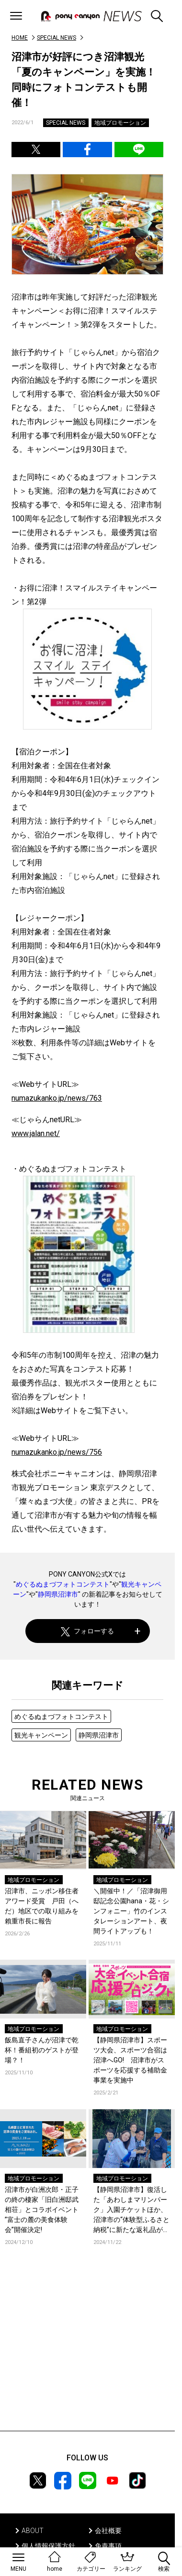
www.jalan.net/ (35, 1133)
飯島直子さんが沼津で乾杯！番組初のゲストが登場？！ (42, 2050)
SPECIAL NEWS (56, 37)
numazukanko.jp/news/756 (56, 1452)
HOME (19, 37)
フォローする (87, 1631)
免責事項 (108, 2546)
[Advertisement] (87, 2352)
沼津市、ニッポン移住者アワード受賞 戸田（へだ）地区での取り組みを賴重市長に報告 (42, 1906)
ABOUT (33, 2530)
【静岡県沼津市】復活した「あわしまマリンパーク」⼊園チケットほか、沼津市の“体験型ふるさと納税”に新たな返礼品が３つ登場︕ (131, 2210)
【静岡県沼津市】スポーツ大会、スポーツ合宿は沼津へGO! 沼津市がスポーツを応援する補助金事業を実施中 (130, 2060)
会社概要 (108, 2530)
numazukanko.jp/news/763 (56, 1098)
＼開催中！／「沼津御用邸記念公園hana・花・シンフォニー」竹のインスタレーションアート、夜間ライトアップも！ (131, 1911)
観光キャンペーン (41, 1735)
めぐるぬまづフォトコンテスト (63, 1584)
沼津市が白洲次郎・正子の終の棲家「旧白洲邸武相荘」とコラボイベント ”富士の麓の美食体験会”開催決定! (42, 2209)
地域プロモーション (120, 122)
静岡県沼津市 (58, 1594)
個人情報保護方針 (48, 2546)
